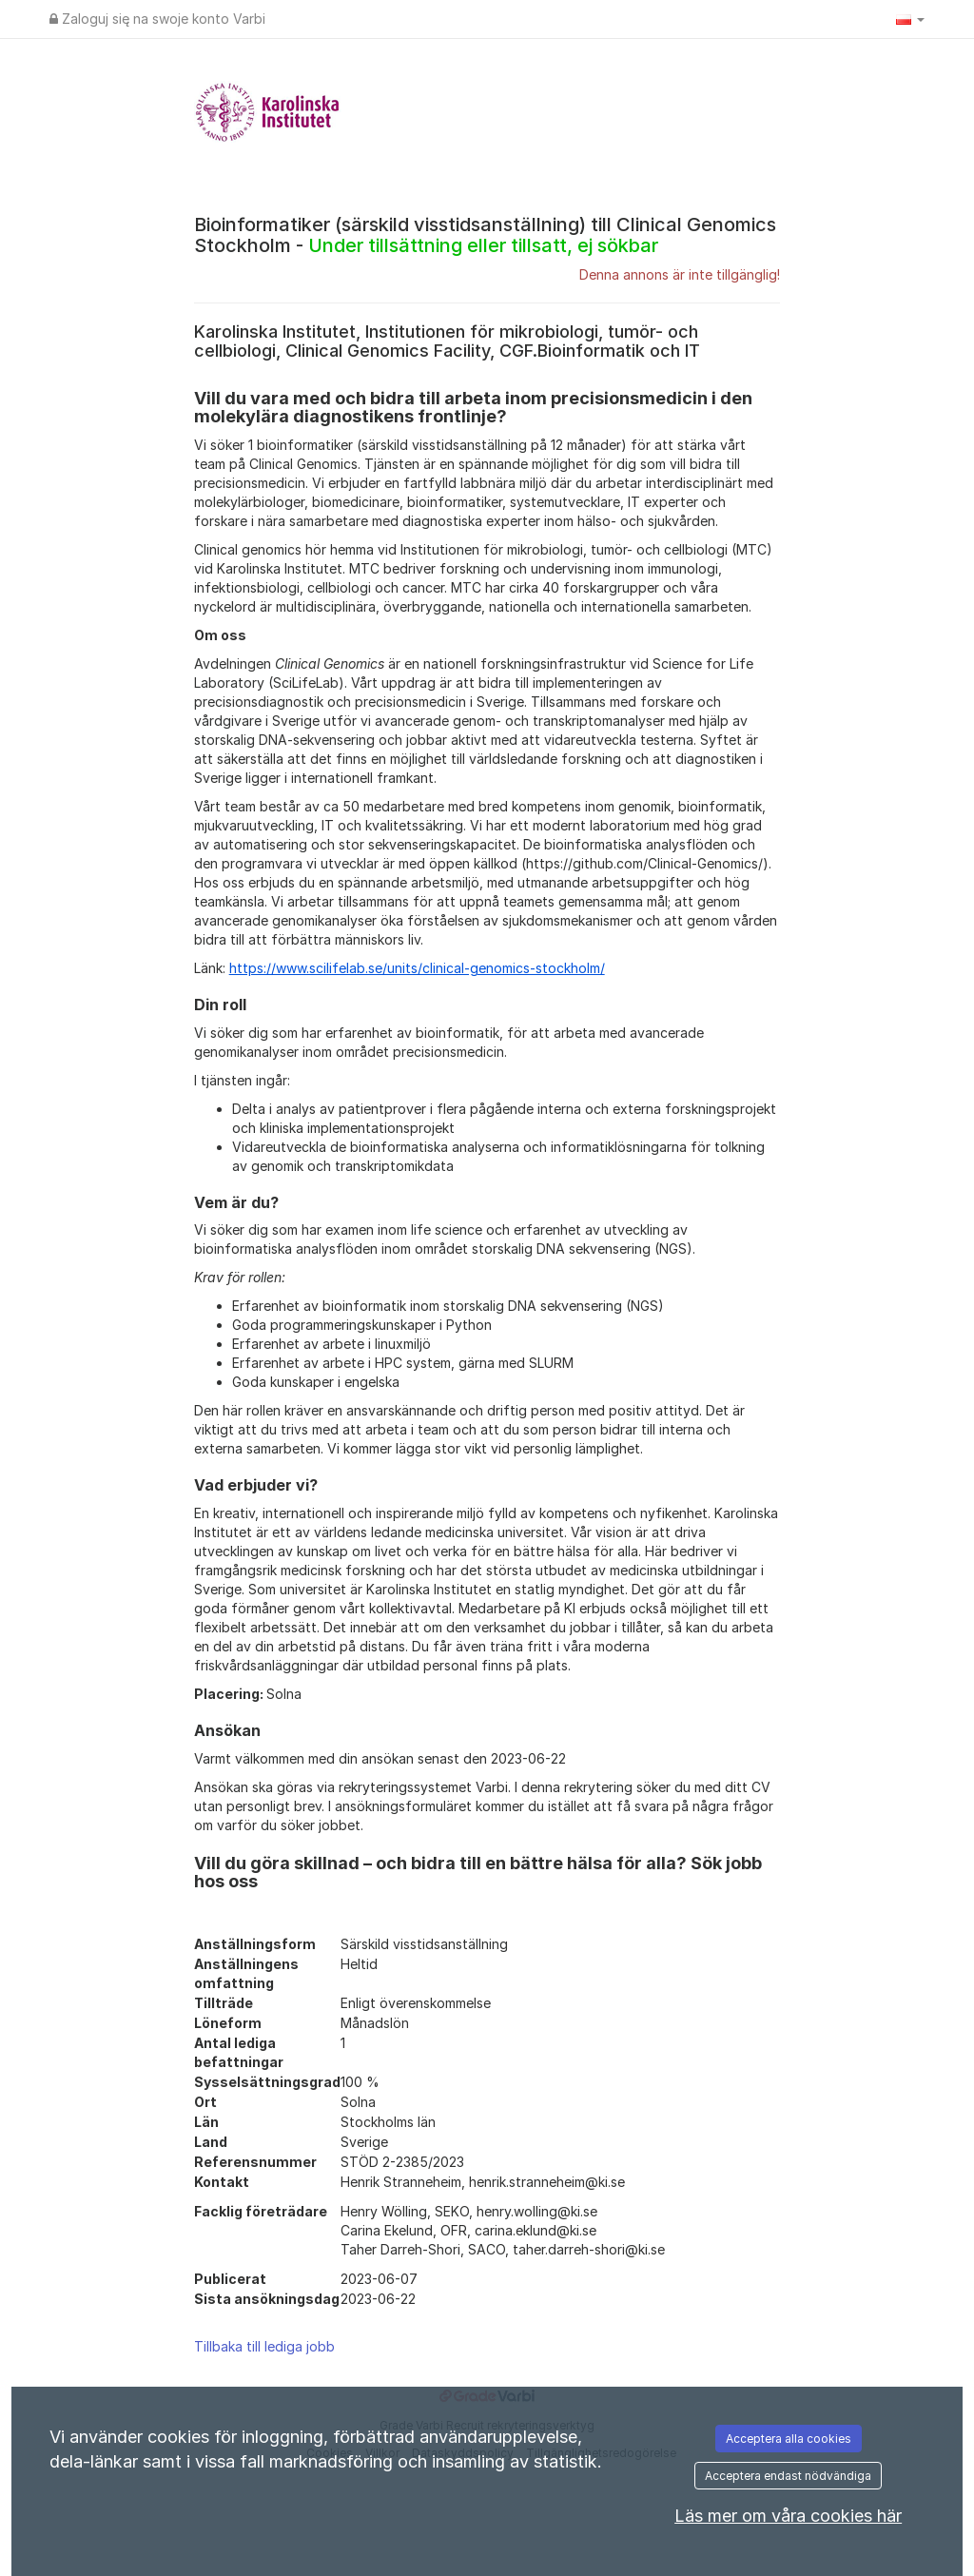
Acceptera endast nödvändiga (788, 2476)
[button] (910, 19)
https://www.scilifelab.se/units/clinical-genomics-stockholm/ (417, 968)
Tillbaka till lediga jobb (264, 2346)
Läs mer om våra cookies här (788, 2516)
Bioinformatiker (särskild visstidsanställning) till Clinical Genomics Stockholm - (485, 235)
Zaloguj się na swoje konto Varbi (157, 18)
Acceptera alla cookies (788, 2438)
